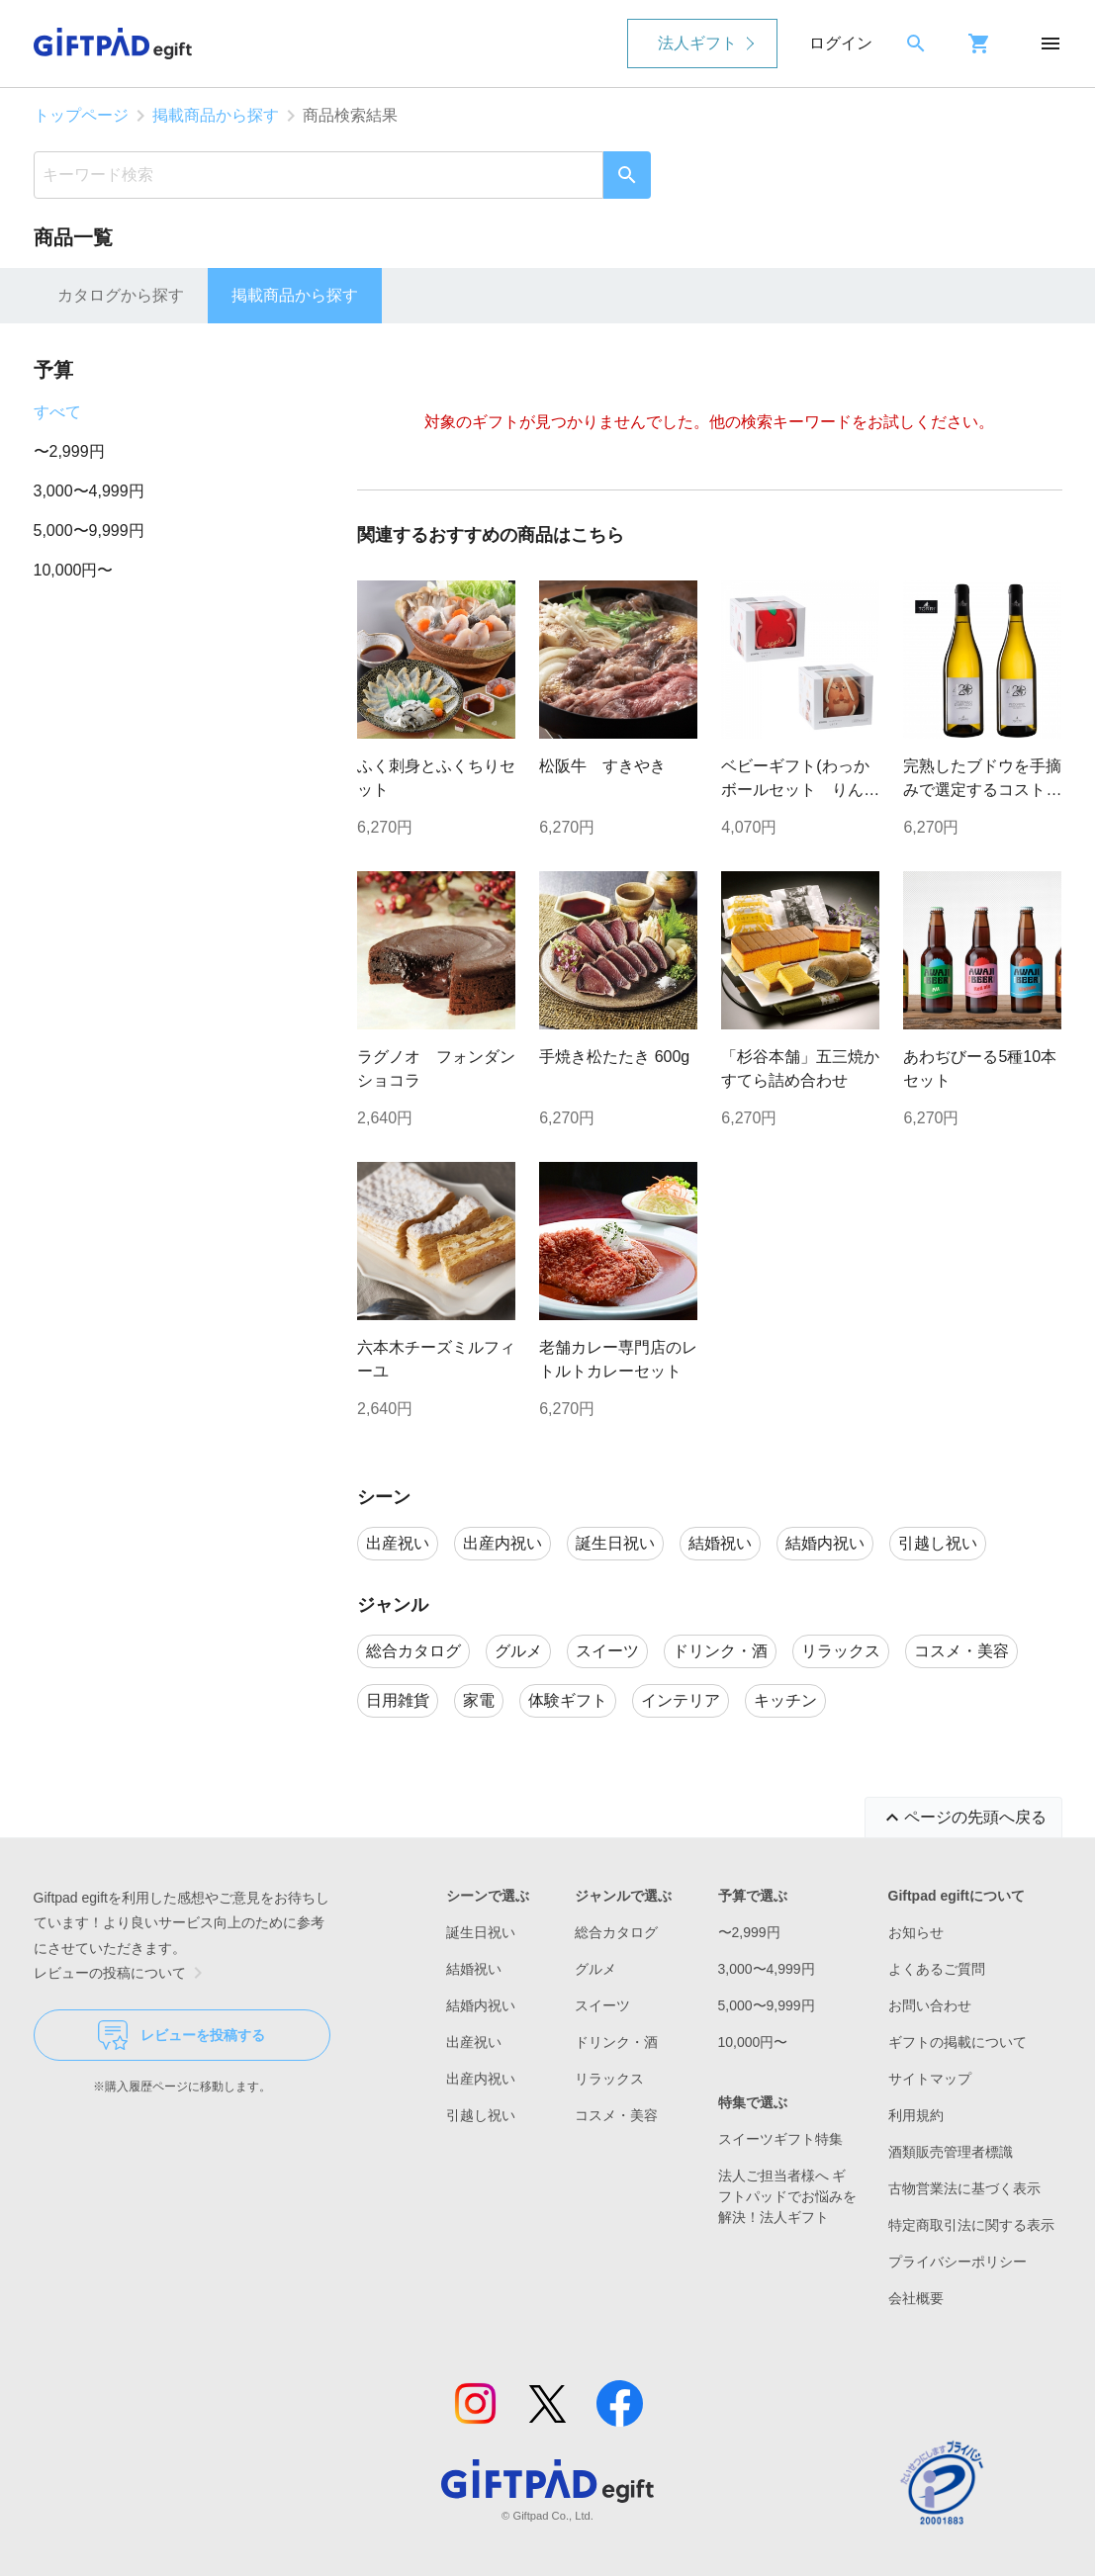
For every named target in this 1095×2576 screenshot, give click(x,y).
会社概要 (916, 2298)
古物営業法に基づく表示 (964, 2188)
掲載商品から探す (215, 115)
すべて (57, 411)
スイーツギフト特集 (780, 2139)
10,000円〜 (74, 570)
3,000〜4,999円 (89, 491)
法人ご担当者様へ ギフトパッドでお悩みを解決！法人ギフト (787, 2196)
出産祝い (474, 2042)
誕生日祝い (480, 1932)
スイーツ (602, 2005)
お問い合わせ (929, 2005)
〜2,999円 (69, 451)
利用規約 (916, 2115)
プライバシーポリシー (957, 2261)
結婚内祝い (480, 2005)
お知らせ (916, 1932)
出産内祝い (480, 2079)
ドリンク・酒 (616, 2042)
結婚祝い (474, 1969)
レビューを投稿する (181, 2035)
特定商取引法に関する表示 (971, 2225)
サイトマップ (929, 2079)
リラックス (609, 2079)
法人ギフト (697, 43)
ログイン (840, 43)
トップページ (81, 115)
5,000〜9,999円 (89, 530)
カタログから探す (120, 295)
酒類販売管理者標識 (950, 2152)
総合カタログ (616, 1932)
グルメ (595, 1969)
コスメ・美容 (616, 2115)
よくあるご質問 (936, 1969)
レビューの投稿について (122, 1973)
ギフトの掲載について (957, 2042)
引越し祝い (480, 2115)
